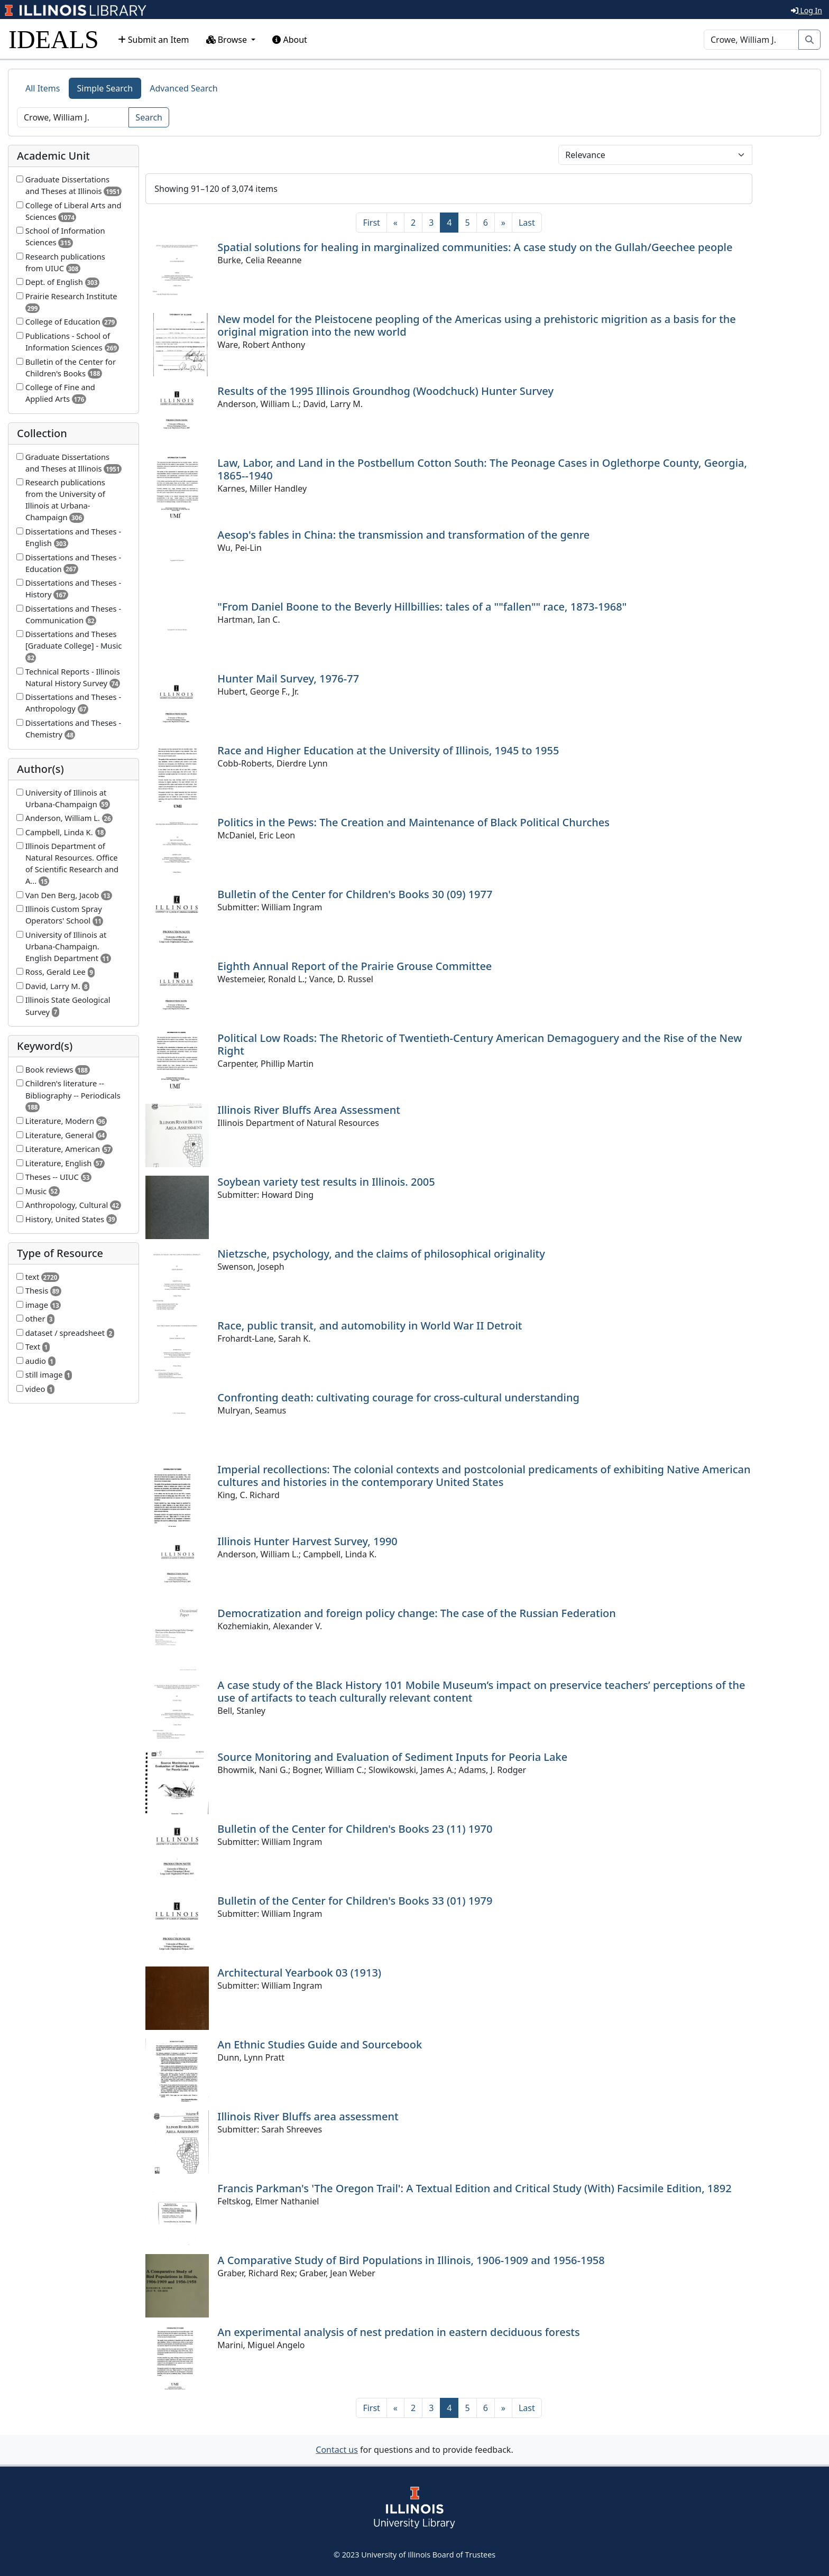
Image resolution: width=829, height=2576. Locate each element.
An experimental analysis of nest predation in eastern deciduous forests (398, 2332)
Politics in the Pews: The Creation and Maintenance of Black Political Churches (413, 822)
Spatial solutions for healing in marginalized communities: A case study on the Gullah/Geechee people (474, 247)
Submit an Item (153, 39)
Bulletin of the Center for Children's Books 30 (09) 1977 (354, 894)
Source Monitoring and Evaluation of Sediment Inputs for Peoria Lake (392, 1757)
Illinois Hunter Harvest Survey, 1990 (307, 1541)
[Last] (527, 223)
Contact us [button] (337, 2449)
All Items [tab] (42, 88)
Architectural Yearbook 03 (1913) (299, 1972)
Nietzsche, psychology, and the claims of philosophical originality (381, 1254)
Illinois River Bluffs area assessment (307, 2116)
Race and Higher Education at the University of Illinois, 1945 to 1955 (388, 750)
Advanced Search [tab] (183, 88)
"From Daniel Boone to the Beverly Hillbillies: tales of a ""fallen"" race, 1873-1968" (422, 606)
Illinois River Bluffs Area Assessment (308, 1110)
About (289, 39)
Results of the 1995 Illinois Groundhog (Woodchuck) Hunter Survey (385, 391)
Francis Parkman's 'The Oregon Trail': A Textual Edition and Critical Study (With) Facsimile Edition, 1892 (474, 2188)
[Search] (751, 40)
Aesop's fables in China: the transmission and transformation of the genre (403, 535)
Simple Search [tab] (105, 88)
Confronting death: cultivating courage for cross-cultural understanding (398, 1397)
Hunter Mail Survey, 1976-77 (288, 678)
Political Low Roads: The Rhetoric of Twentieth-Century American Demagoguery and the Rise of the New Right (479, 1044)
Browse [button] (228, 39)
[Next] (503, 223)
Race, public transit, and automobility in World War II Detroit (369, 1325)
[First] (371, 223)
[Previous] (395, 223)
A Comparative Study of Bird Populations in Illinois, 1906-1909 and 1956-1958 (410, 2260)
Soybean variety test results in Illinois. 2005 (326, 1182)
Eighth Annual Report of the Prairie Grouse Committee (354, 966)
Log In (806, 10)
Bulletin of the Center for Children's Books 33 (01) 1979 (354, 1901)
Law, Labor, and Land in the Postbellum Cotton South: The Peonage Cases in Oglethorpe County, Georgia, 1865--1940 (482, 469)
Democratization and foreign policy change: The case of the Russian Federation (416, 1613)
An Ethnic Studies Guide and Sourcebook (319, 2044)
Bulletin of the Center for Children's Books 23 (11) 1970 (354, 1829)
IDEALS (53, 39)
